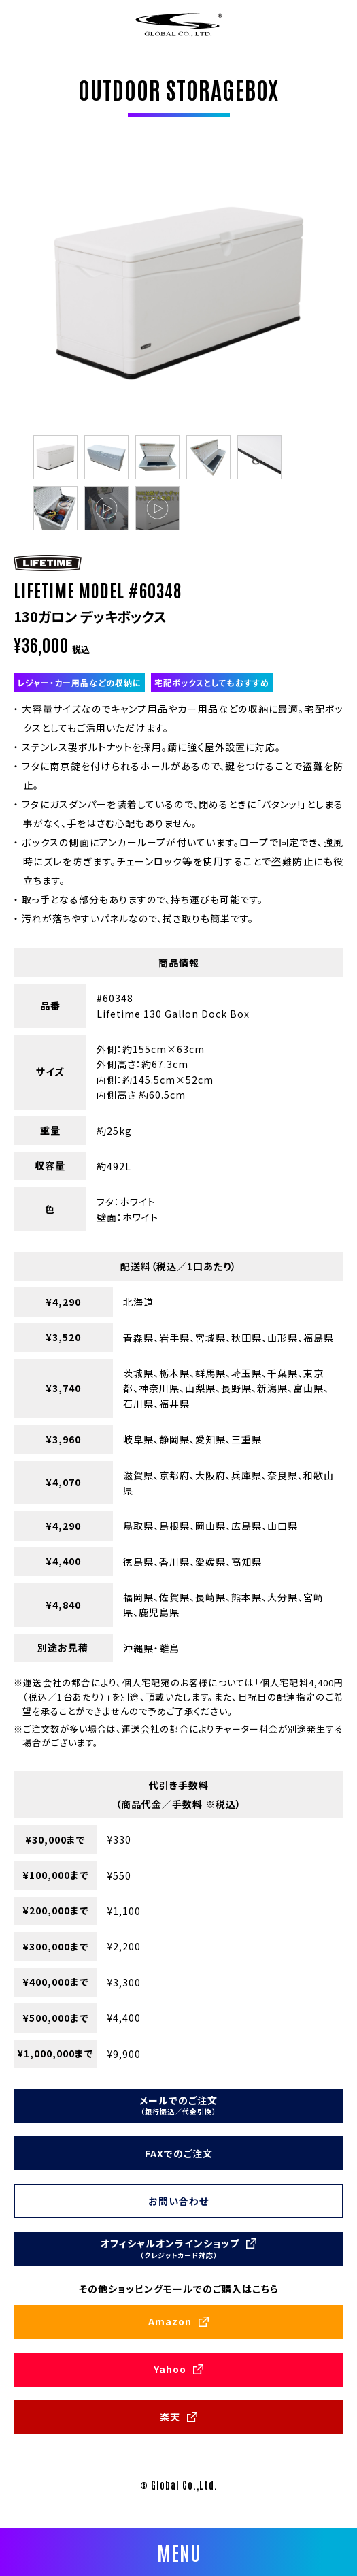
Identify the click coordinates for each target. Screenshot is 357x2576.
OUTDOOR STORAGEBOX (178, 89)
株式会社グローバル (179, 24)
